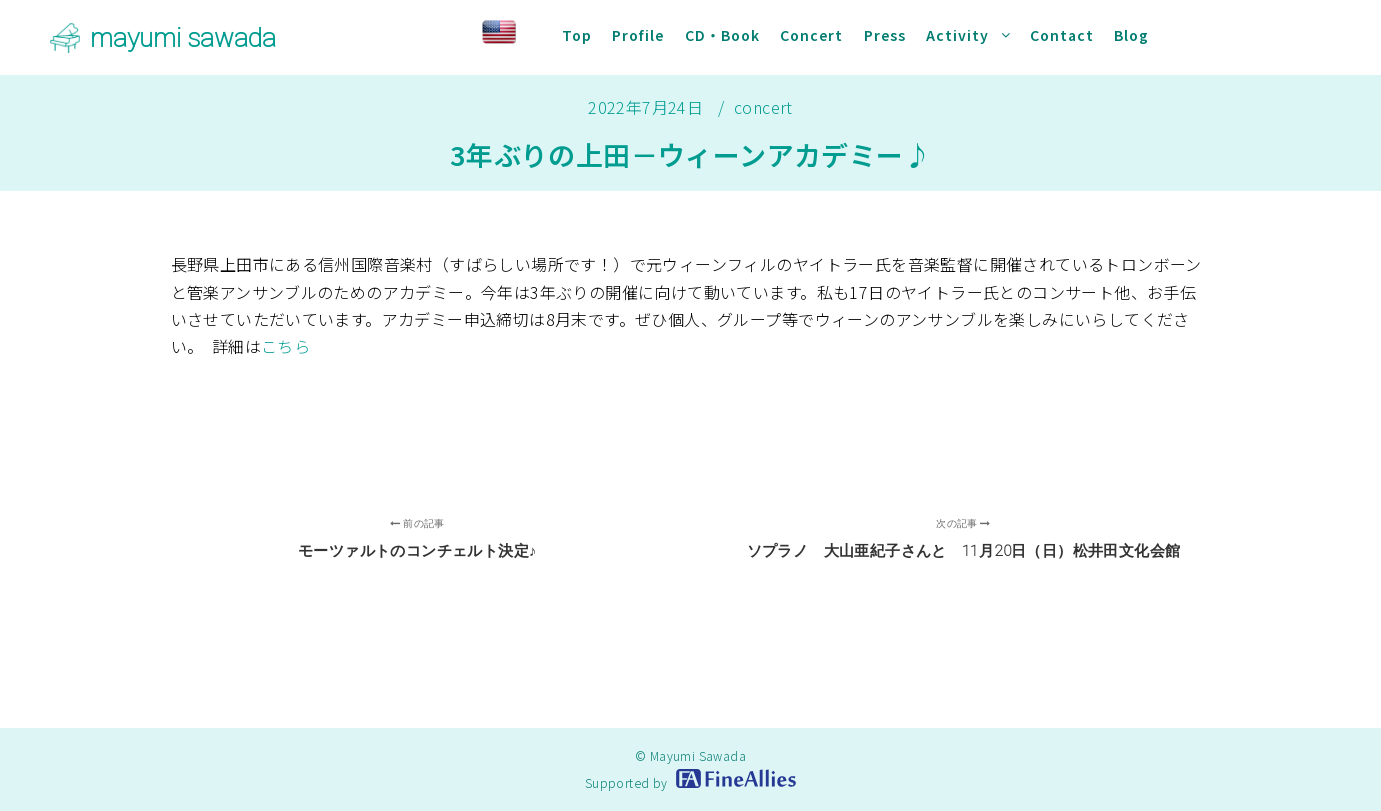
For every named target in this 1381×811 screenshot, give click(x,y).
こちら (285, 346)
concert (763, 107)
